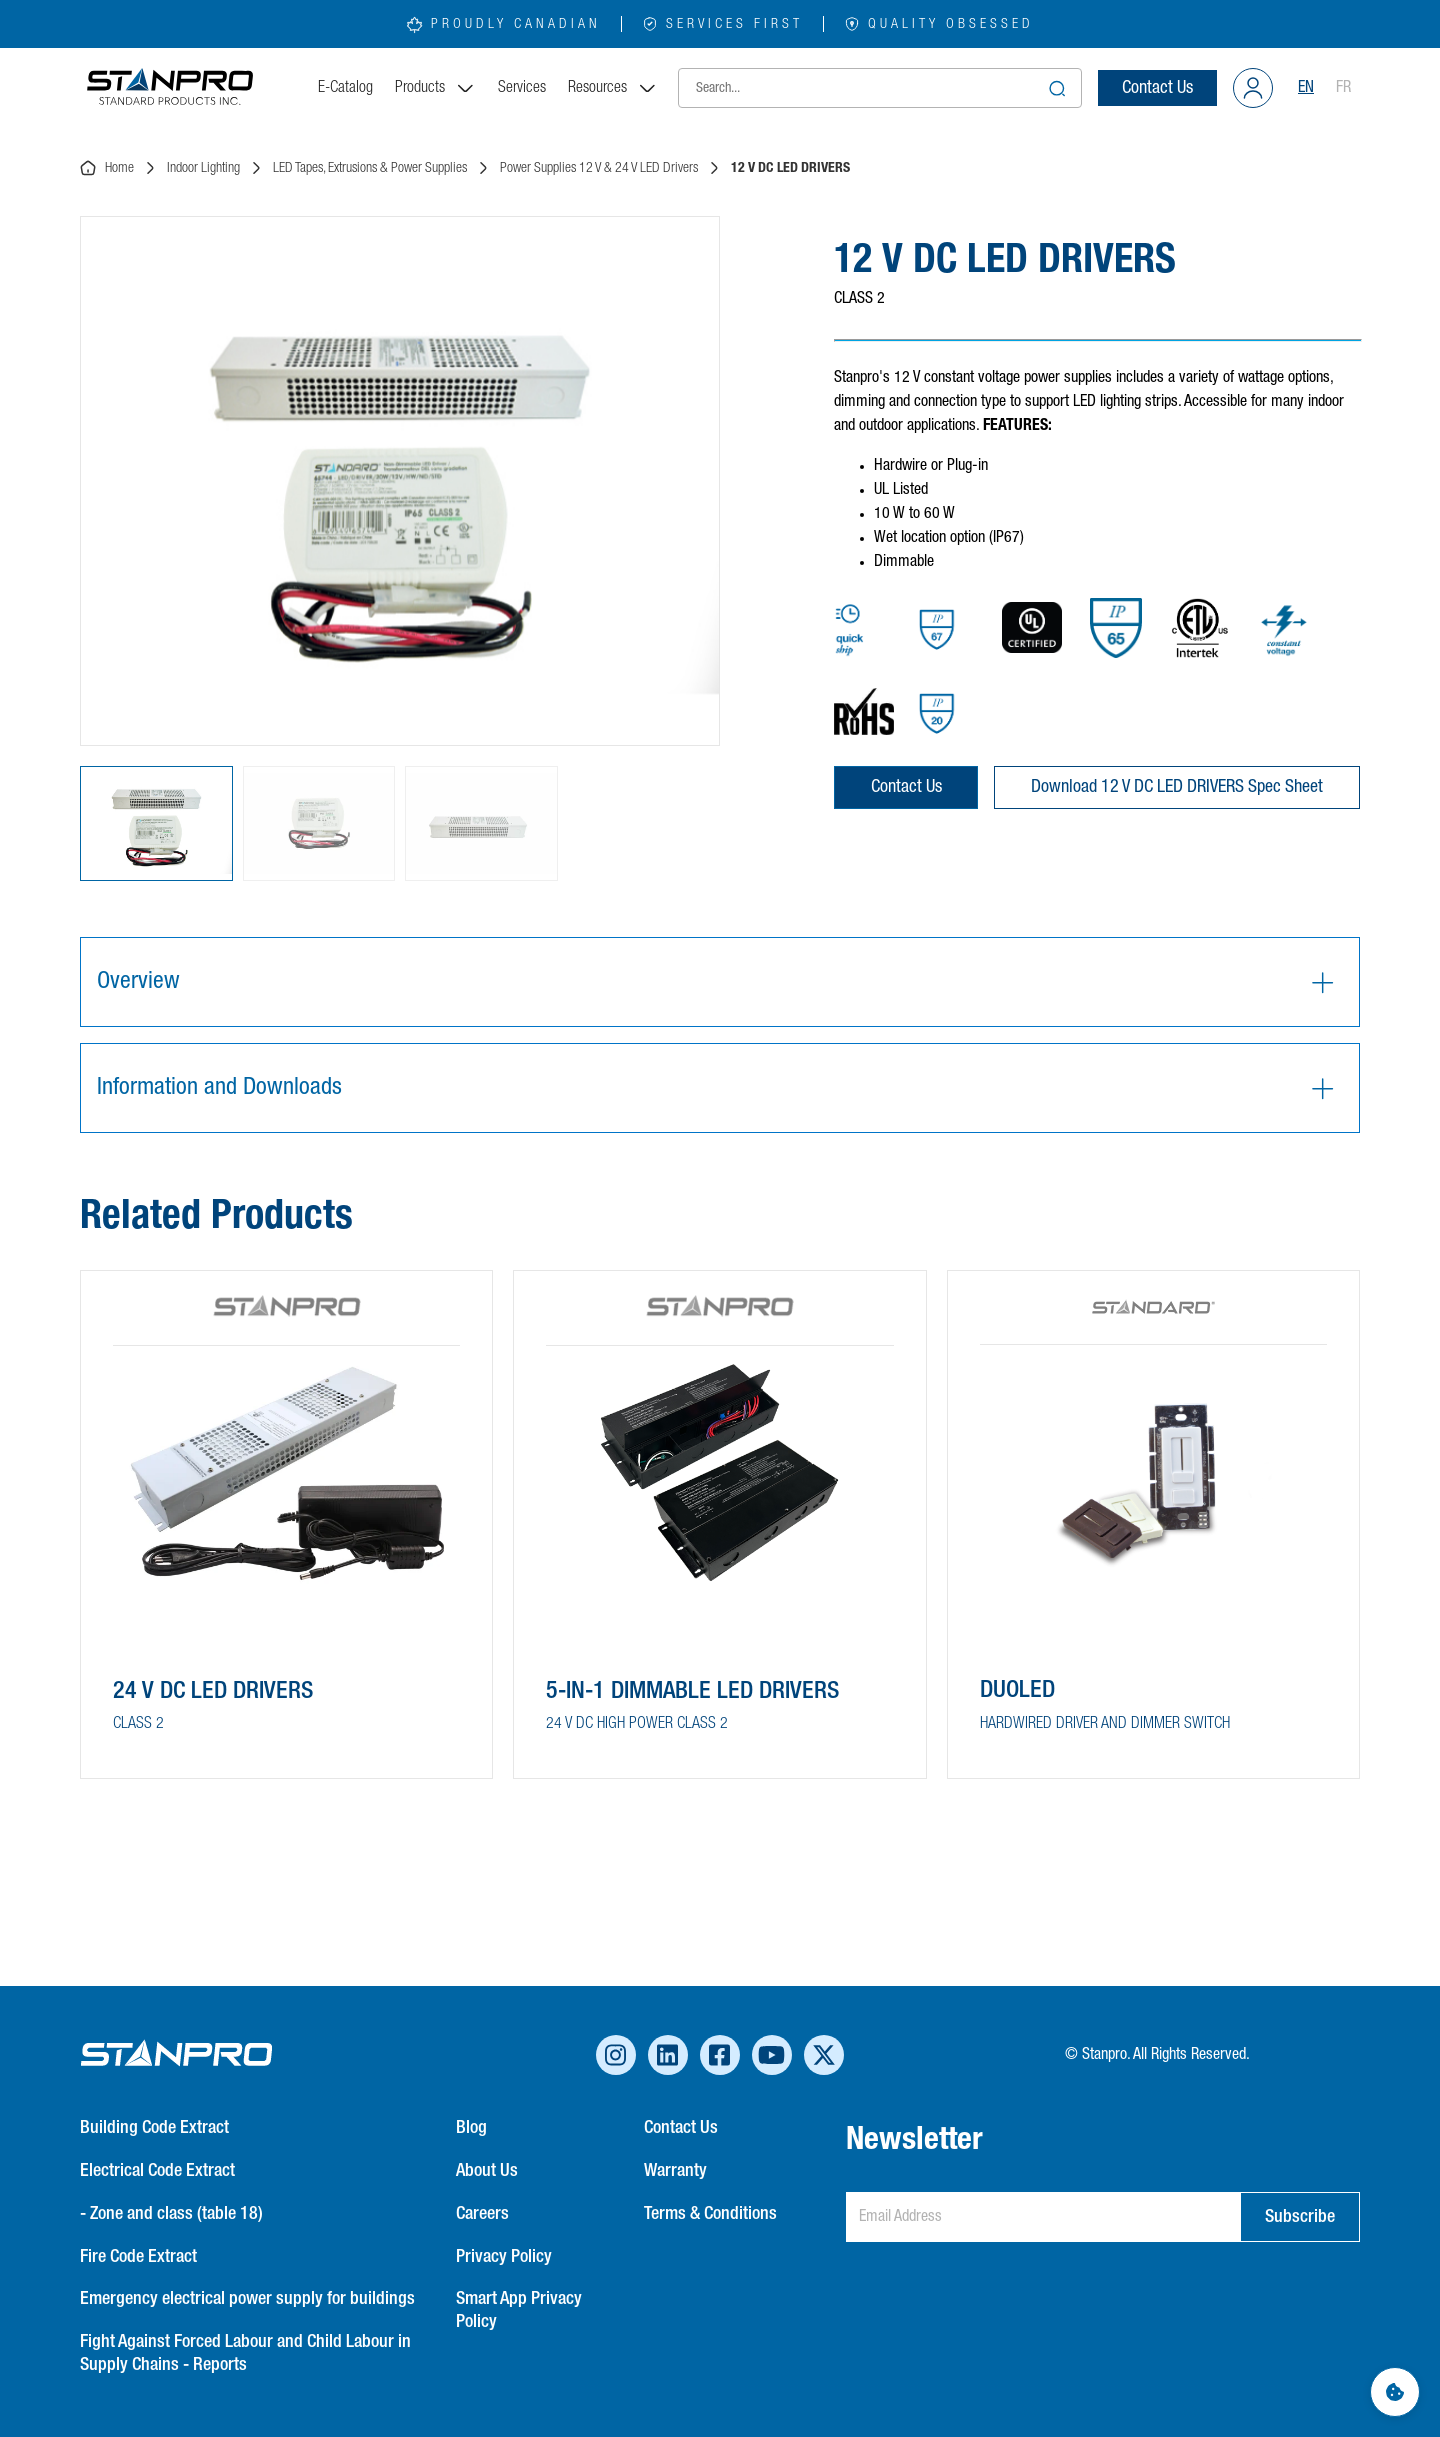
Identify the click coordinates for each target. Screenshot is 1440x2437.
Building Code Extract (154, 2128)
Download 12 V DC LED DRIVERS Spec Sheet (1177, 787)
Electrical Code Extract (157, 2171)
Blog (471, 2128)
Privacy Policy (504, 2257)
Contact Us (1157, 88)
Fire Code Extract (138, 2257)
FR (1343, 88)
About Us (487, 2171)
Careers (482, 2214)
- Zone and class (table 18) (171, 2214)
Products (435, 88)
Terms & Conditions (710, 2214)
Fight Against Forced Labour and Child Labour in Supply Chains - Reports (245, 2353)
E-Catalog (345, 88)
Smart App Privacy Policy (519, 2310)
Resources (613, 88)
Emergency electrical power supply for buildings (247, 2299)
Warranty (675, 2171)
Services (522, 88)
